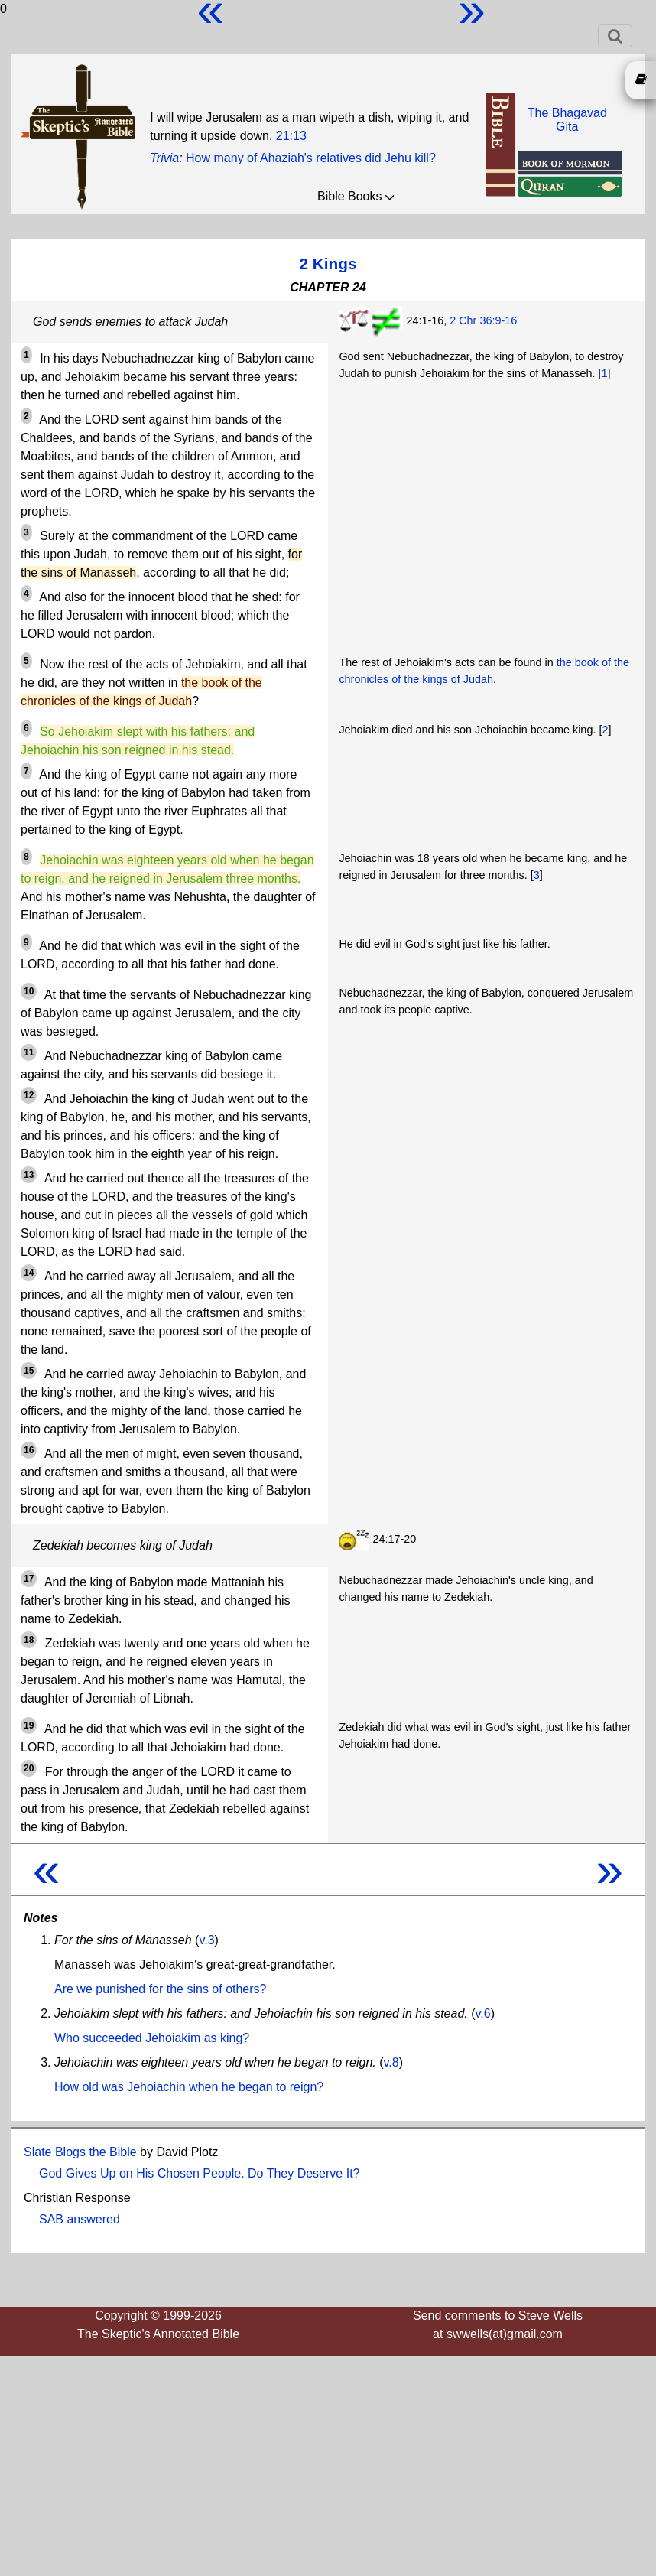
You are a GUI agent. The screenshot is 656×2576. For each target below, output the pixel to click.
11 (29, 1052)
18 (29, 1639)
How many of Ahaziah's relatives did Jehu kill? (311, 157)
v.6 (483, 2013)
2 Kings (327, 263)
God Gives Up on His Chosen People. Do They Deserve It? (199, 2173)
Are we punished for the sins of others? (160, 1988)
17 (29, 1578)
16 (29, 1450)
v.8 (391, 2062)
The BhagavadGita (567, 119)
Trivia (164, 157)
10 (29, 991)
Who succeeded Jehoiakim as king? (151, 2037)
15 (29, 1370)
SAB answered (79, 2219)
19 (29, 1725)
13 (29, 1174)
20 (29, 1768)
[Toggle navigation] (615, 35)
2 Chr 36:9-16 (483, 320)
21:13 (291, 135)
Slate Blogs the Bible (80, 2151)
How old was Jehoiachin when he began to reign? (188, 2086)
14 (29, 1272)
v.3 (206, 1940)
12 (29, 1095)
